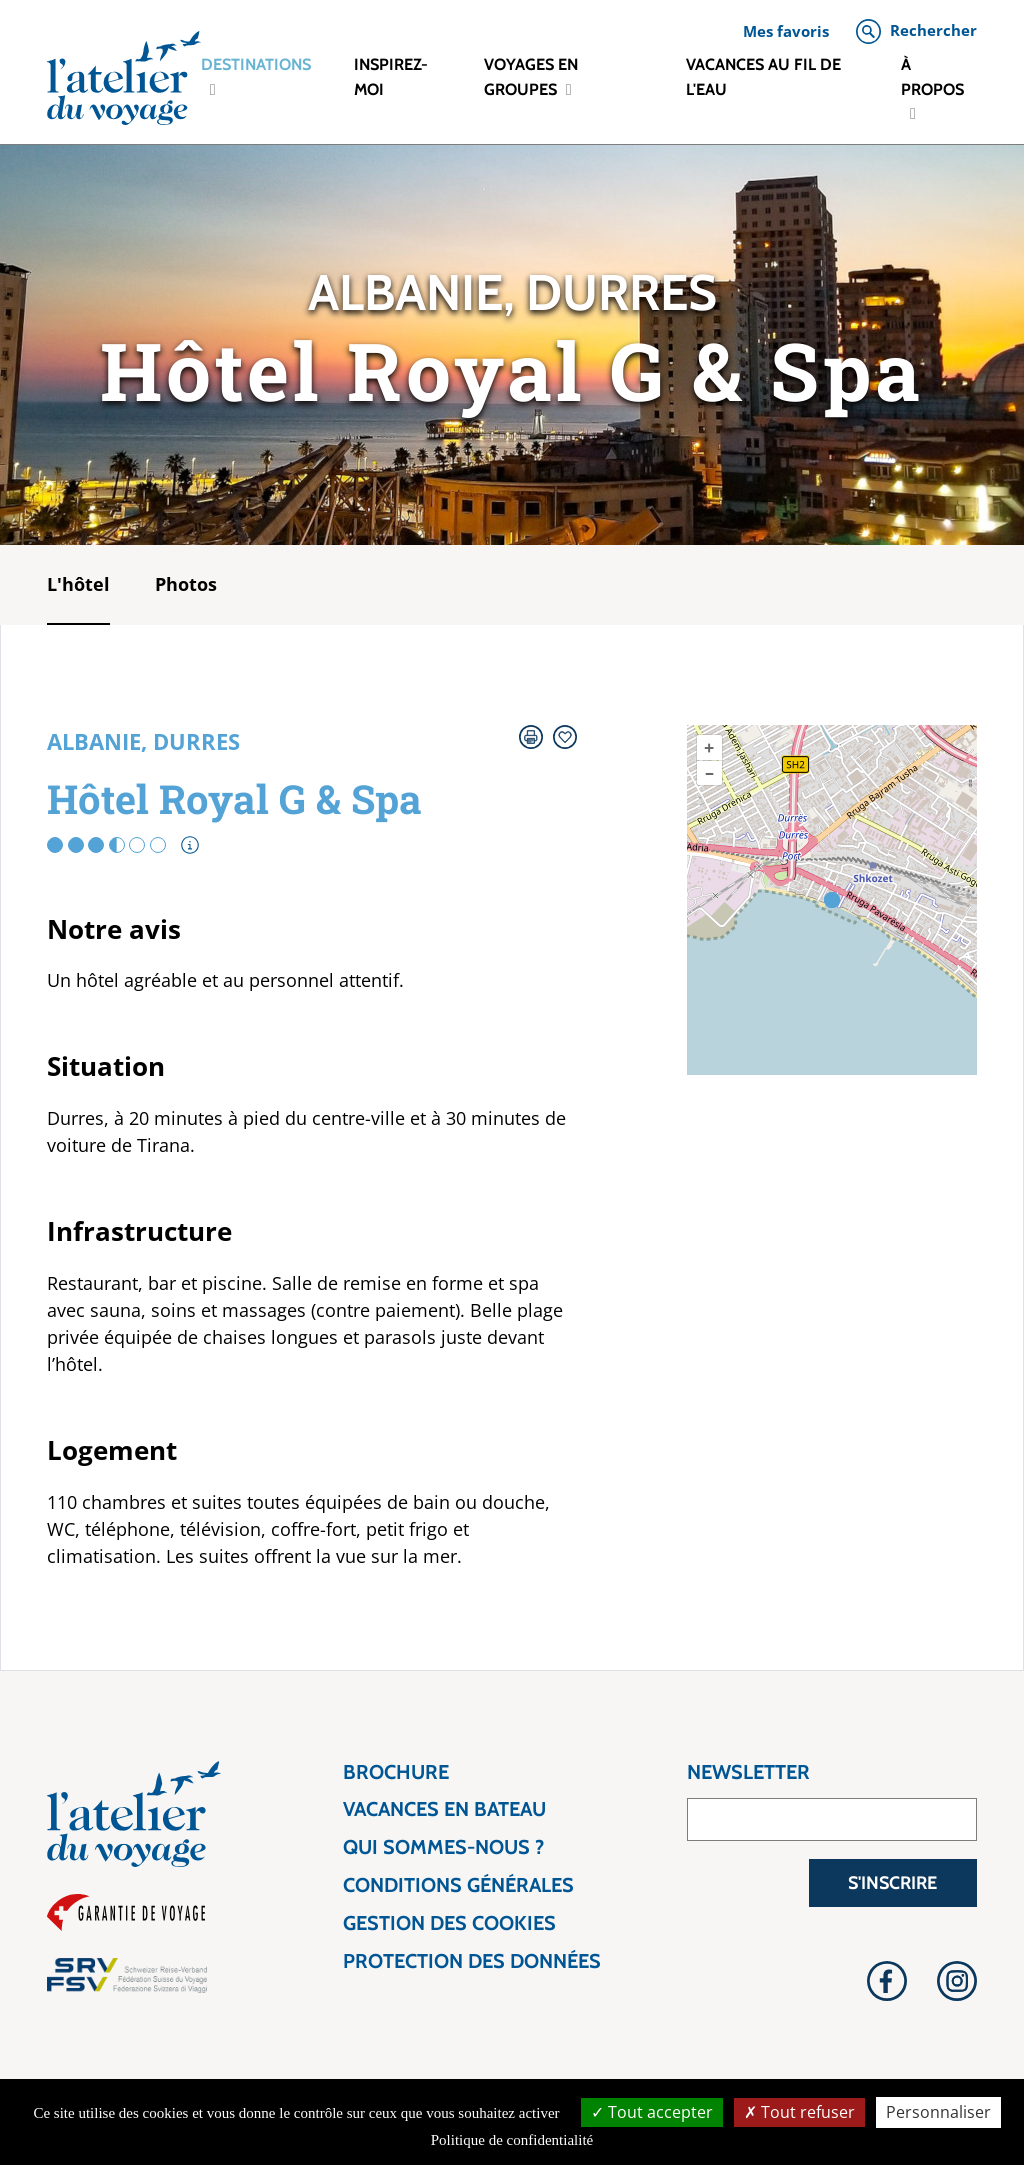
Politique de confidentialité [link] (512, 2140)
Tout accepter (652, 2112)
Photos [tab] (186, 584)
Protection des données (472, 1961)
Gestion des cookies (449, 1923)
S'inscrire (892, 1883)
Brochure (396, 1772)
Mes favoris (786, 31)
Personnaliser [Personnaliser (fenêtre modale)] (938, 2112)
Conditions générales (458, 1885)
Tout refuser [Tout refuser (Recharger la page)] (799, 2112)
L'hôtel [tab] (78, 584)
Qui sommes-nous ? (443, 1847)
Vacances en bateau (444, 1809)
